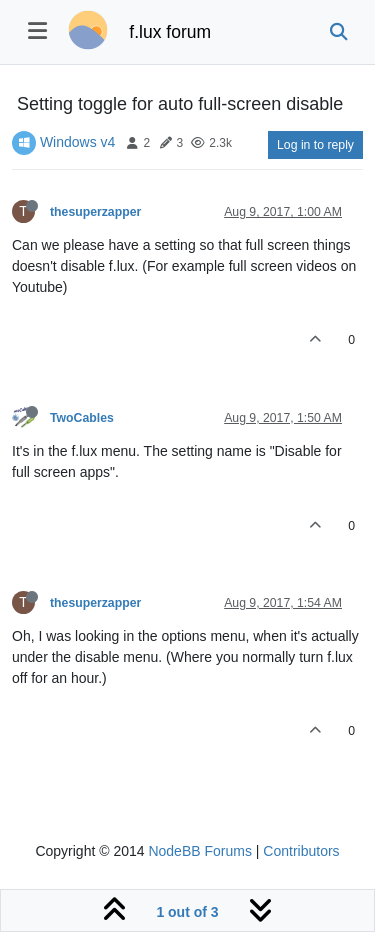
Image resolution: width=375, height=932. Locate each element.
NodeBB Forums (199, 851)
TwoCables (82, 418)
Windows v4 (77, 142)
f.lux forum (170, 32)
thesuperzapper (95, 212)
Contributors (301, 851)
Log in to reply (315, 145)
